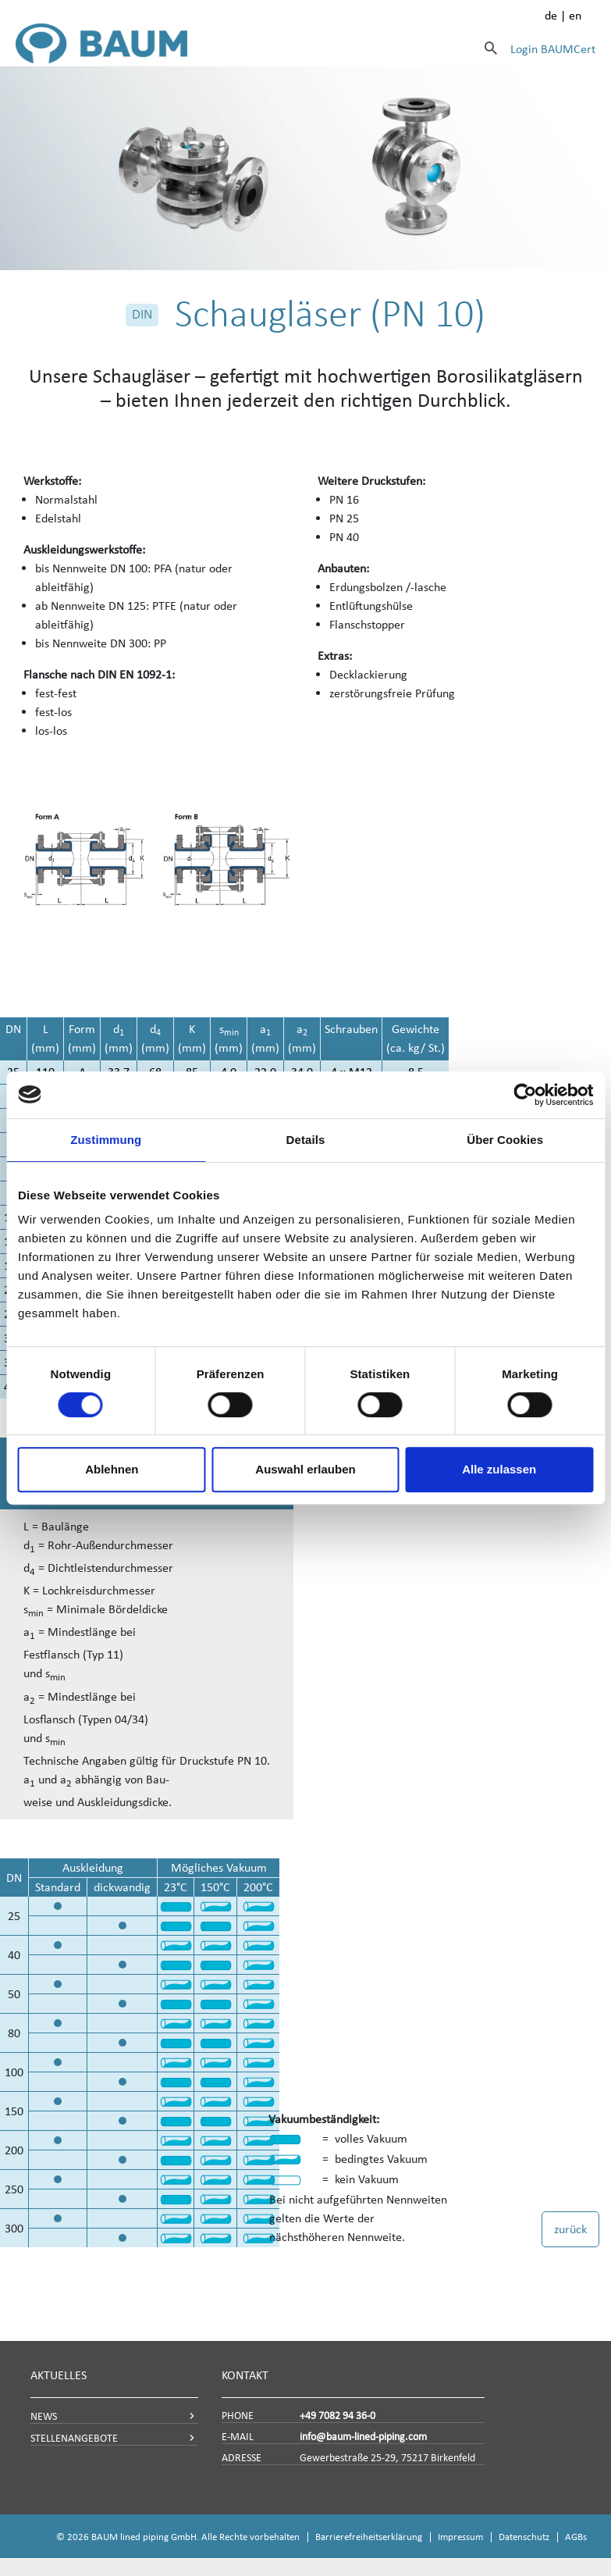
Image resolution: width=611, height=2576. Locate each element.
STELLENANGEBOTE (74, 2438)
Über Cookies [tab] (505, 1139)
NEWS (43, 2416)
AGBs (576, 2536)
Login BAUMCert (552, 48)
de (551, 15)
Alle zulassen (499, 1469)
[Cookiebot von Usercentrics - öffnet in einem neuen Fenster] (524, 1094)
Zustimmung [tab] (105, 1139)
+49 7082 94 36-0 (337, 2415)
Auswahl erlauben (305, 1469)
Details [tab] (305, 1139)
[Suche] (490, 48)
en (575, 15)
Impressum (460, 2536)
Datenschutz (524, 2536)
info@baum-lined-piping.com (363, 2436)
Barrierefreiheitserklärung (368, 2536)
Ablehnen (111, 1469)
